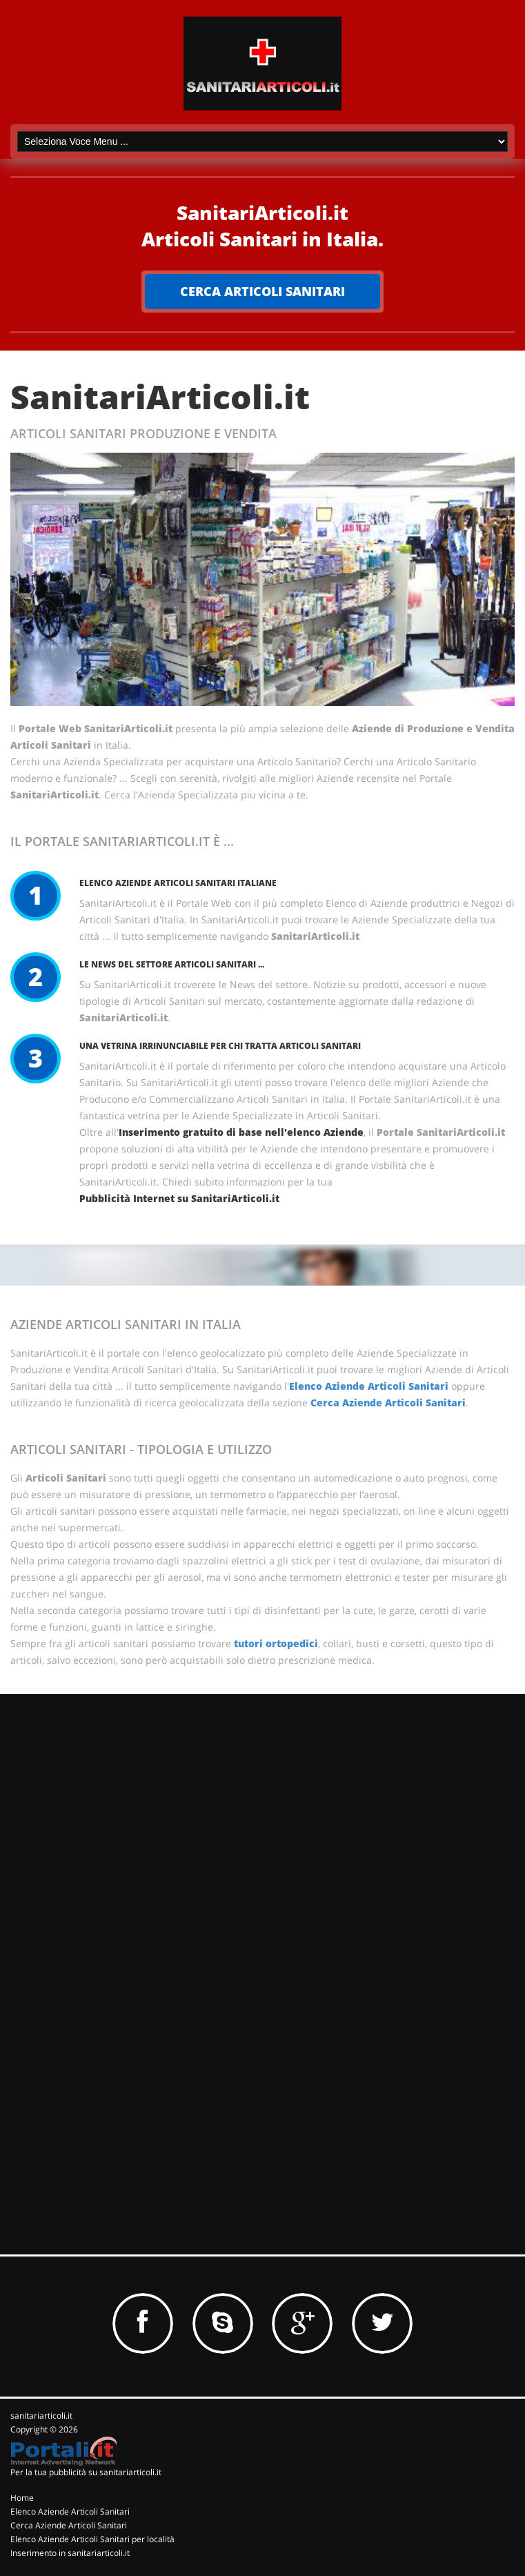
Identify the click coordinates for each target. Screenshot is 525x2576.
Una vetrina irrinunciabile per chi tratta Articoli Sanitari (220, 1046)
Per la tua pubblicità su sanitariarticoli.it (85, 2472)
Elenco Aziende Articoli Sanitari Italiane (178, 883)
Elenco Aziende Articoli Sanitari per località (92, 2539)
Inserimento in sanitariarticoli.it (70, 2553)
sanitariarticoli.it (41, 2415)
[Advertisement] (113, 1794)
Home (22, 2498)
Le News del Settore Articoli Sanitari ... (171, 964)
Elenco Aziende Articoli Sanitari (368, 1386)
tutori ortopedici (276, 1643)
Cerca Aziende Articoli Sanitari (388, 1402)
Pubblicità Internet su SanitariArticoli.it (179, 1198)
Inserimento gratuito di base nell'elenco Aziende (241, 1132)
